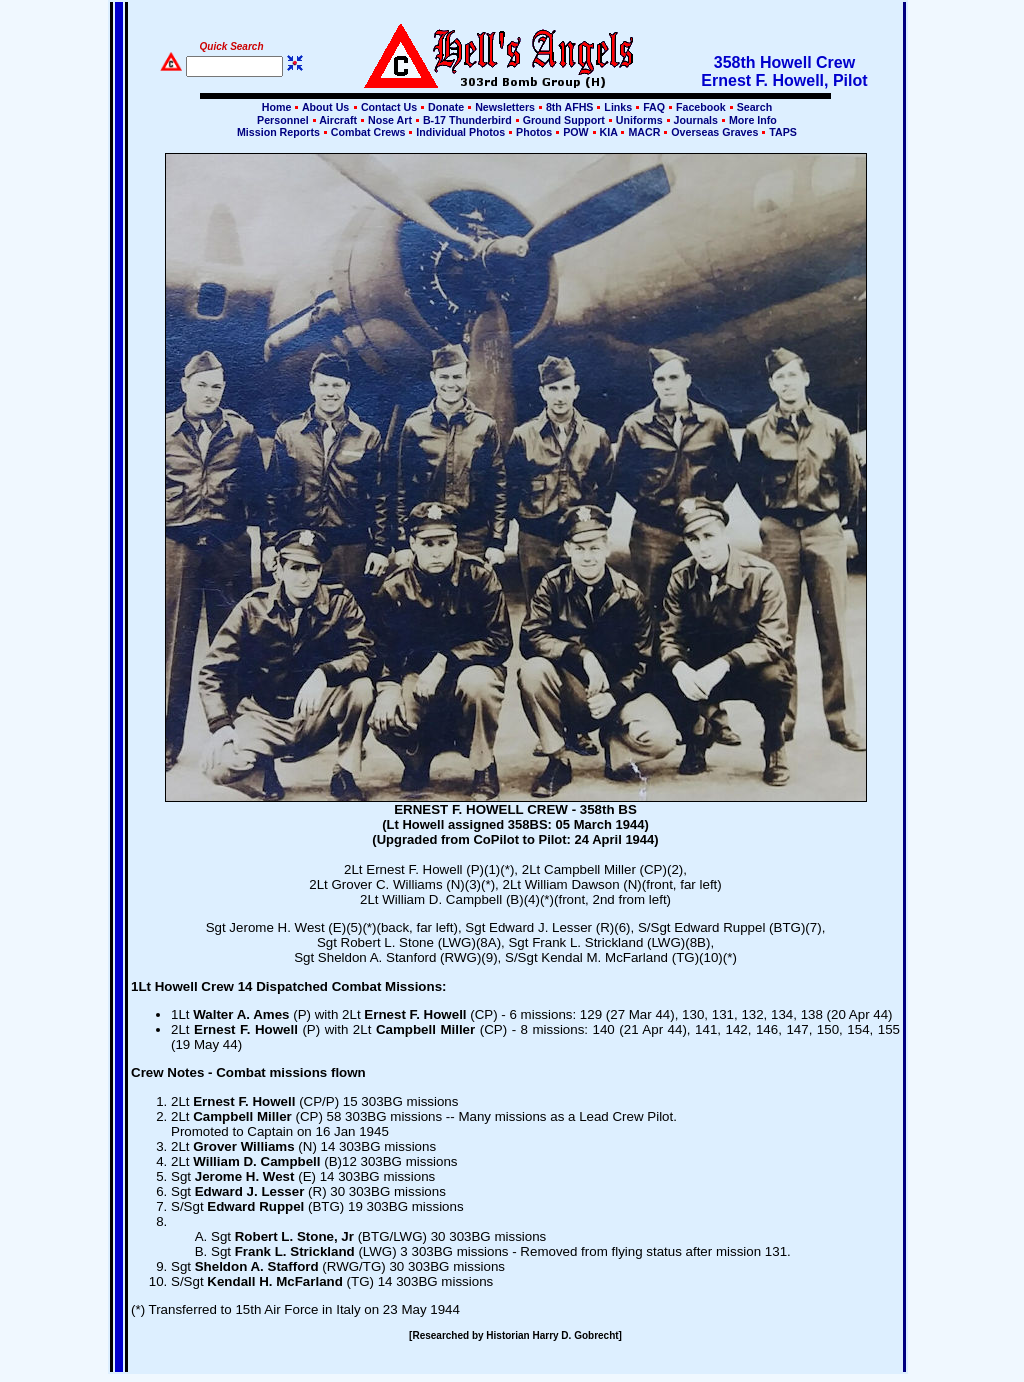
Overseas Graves (714, 132)
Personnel (282, 120)
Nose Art (390, 120)
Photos (534, 132)
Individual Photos (460, 132)
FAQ (654, 107)
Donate (446, 107)
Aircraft (338, 120)
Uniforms (639, 120)
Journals (696, 120)
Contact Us (389, 107)
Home (277, 107)
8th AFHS (569, 107)
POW (575, 132)
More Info (751, 120)
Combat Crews (368, 132)
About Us (324, 107)
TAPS (781, 132)
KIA (609, 132)
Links (618, 107)
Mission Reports (278, 132)
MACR (644, 132)
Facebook (701, 107)
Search (753, 107)
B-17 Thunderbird (467, 120)
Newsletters (505, 107)
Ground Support (564, 120)
